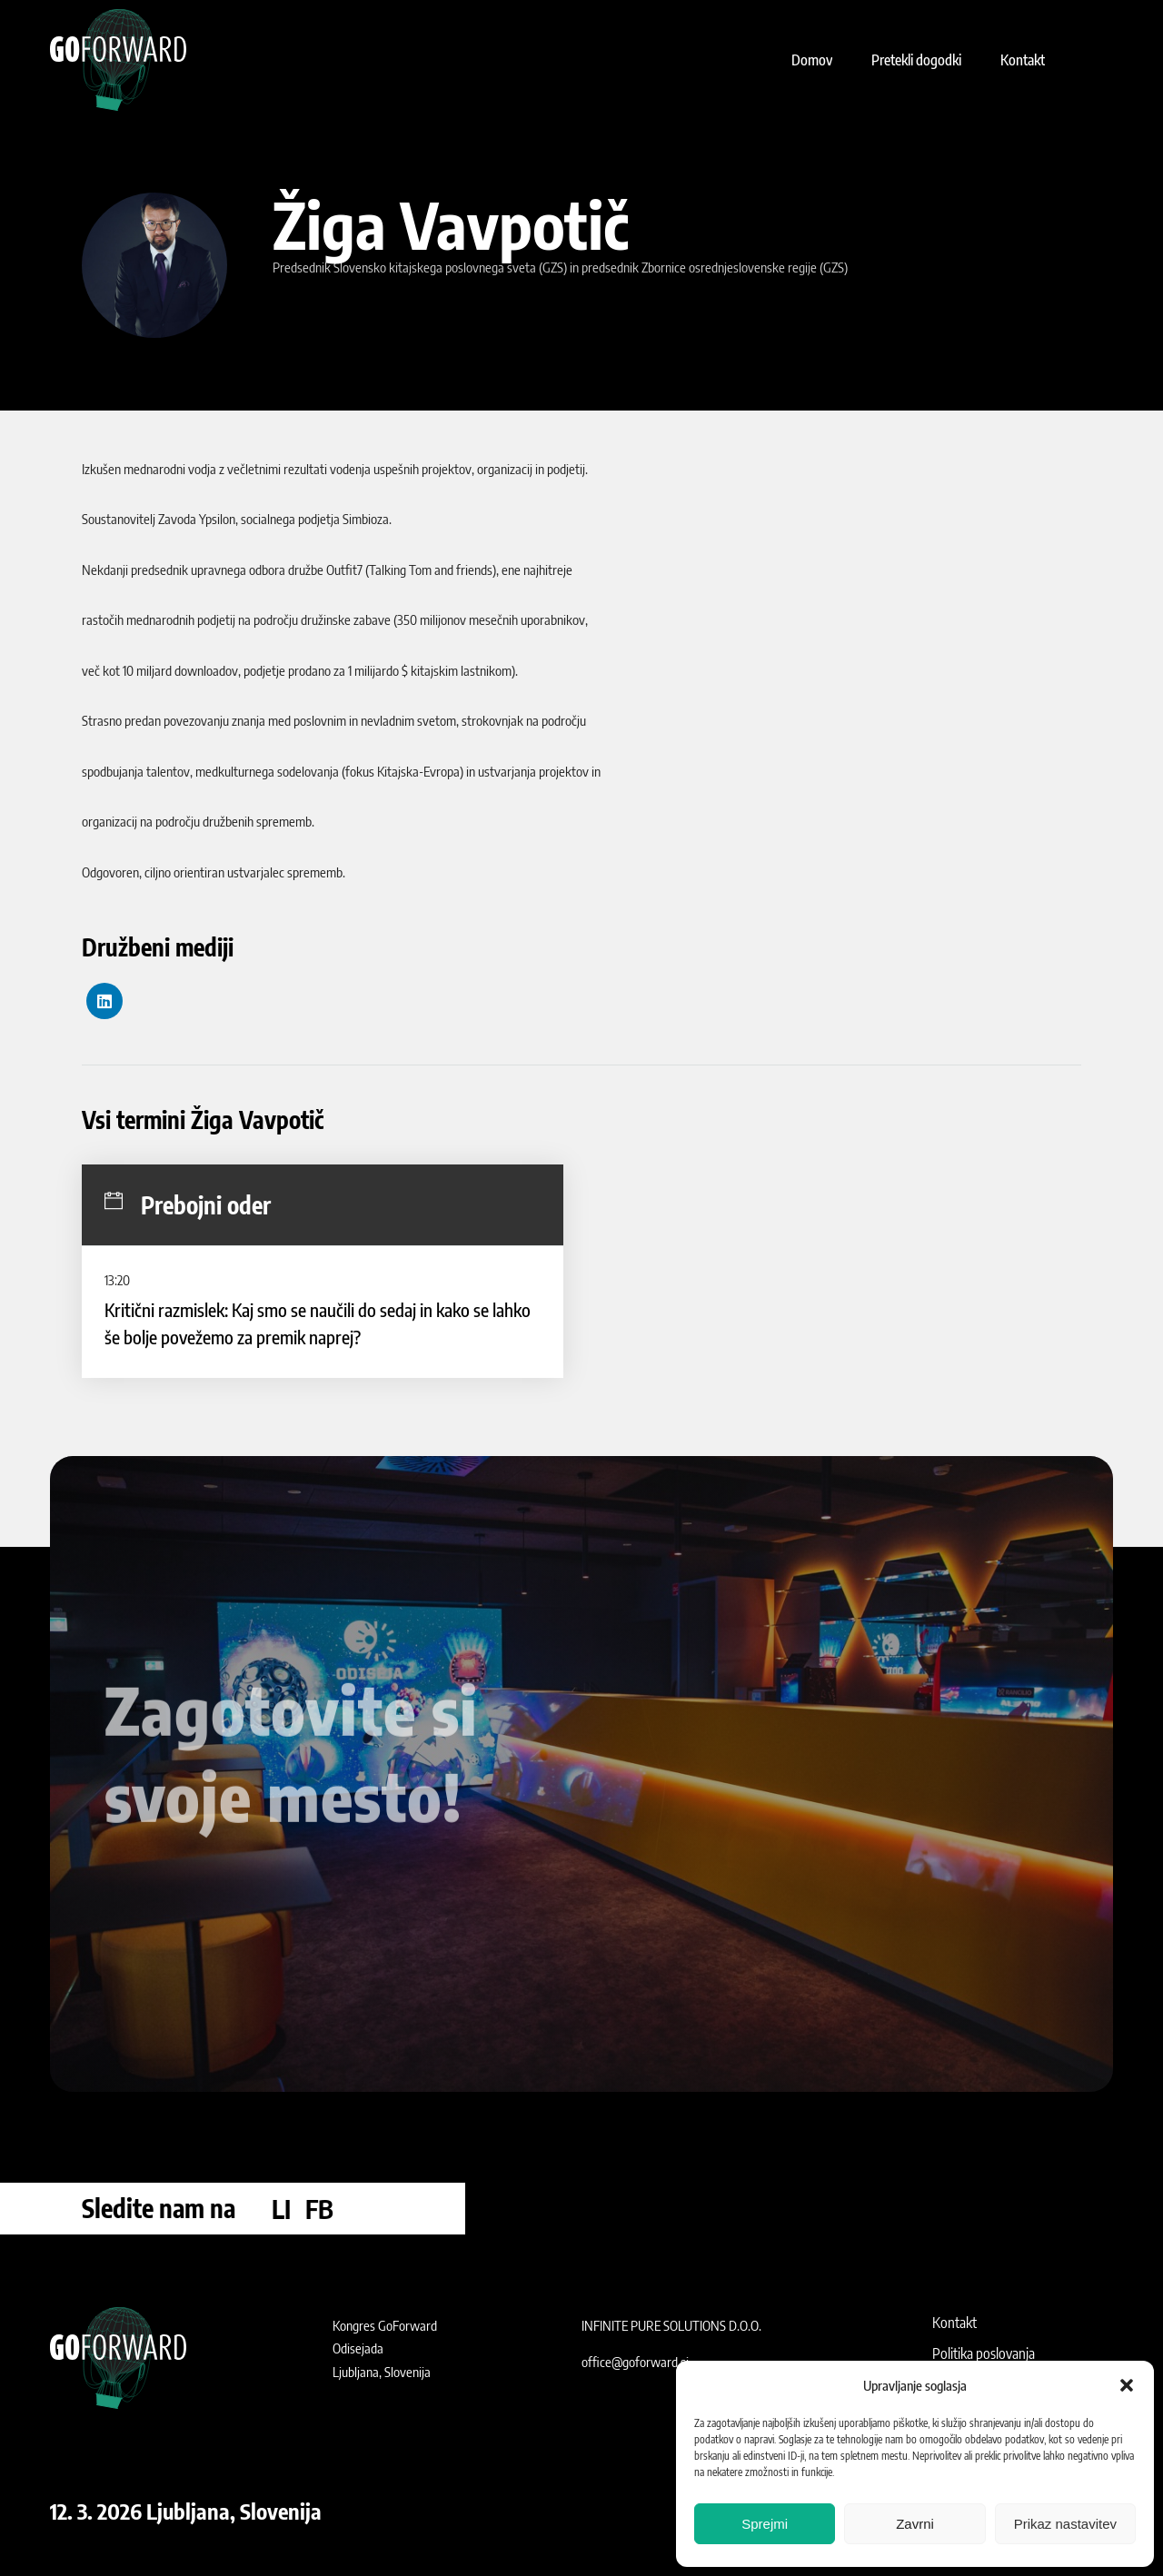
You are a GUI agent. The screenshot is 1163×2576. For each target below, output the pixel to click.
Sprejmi (764, 2523)
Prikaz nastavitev (1065, 2523)
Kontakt (954, 2322)
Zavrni (915, 2523)
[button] (1127, 2385)
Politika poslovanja (983, 2353)
